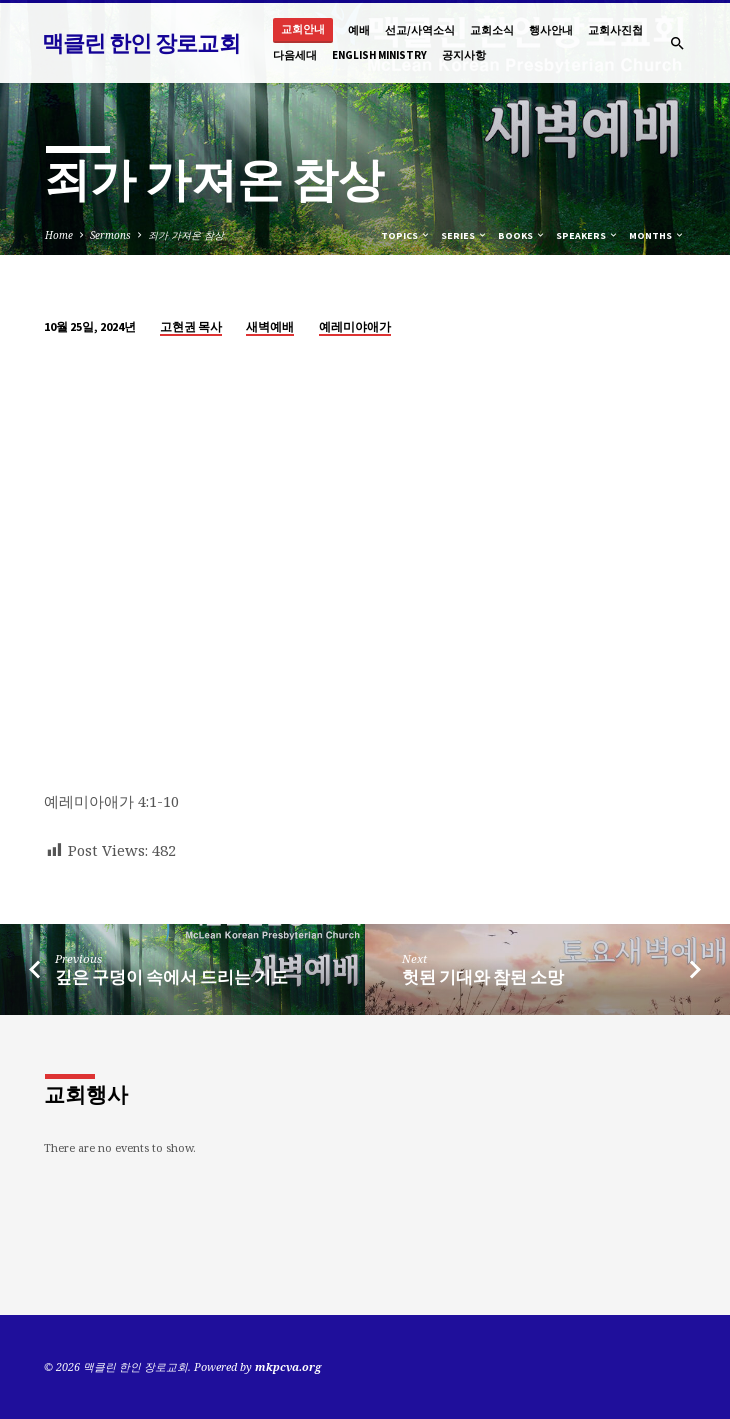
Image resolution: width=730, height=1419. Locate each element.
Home (59, 235)
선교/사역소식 (420, 30)
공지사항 (464, 55)
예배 (359, 30)
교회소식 (492, 30)
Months (657, 235)
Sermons (110, 235)
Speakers (587, 235)
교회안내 (303, 29)
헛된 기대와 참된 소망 (483, 977)
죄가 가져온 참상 (186, 235)
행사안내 (551, 30)
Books (522, 235)
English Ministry (379, 55)
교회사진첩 (615, 30)
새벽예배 (270, 326)
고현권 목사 (191, 326)
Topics (406, 235)
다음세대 (295, 55)
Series (464, 235)
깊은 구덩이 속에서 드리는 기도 (171, 977)
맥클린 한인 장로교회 (141, 43)
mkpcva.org (288, 1366)
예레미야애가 (355, 326)
